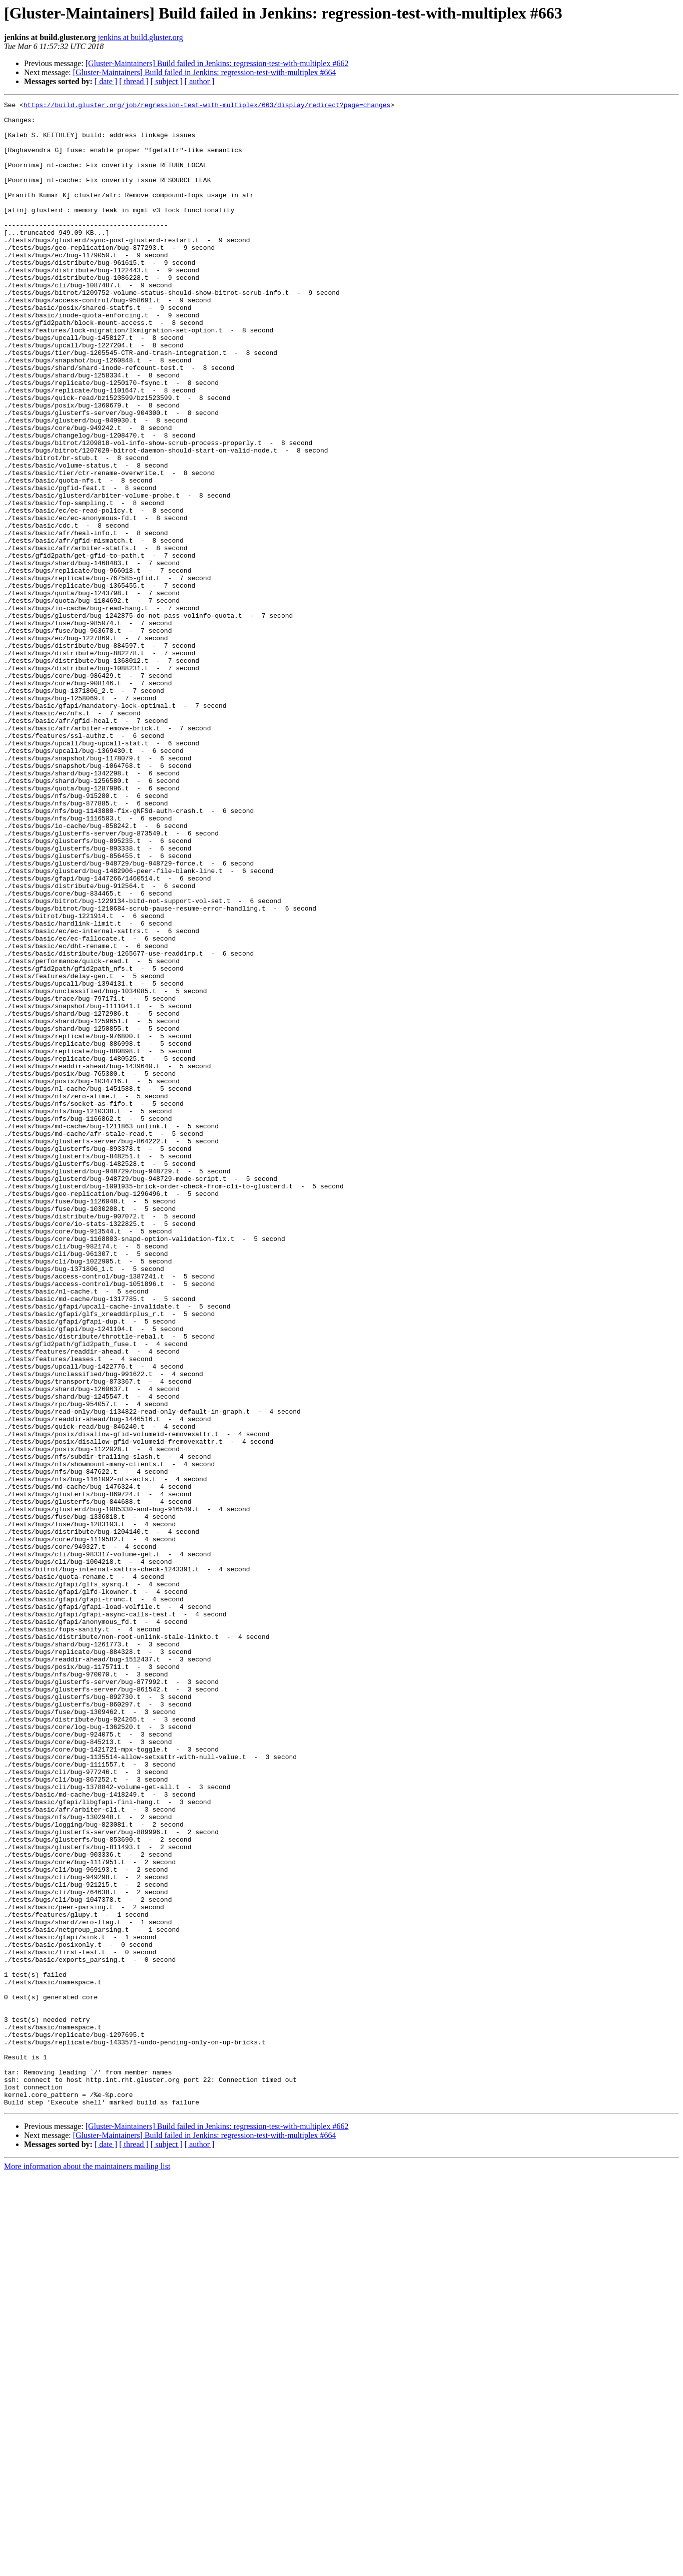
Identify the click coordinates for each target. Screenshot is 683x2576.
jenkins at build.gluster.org (140, 37)
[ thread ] (134, 81)
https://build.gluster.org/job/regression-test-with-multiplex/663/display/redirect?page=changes (207, 106)
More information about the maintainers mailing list (87, 2567)
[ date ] (106, 81)
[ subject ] (167, 81)
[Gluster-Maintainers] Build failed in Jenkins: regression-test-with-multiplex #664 (204, 72)
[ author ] (200, 81)
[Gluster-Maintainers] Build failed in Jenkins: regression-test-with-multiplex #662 (217, 63)
